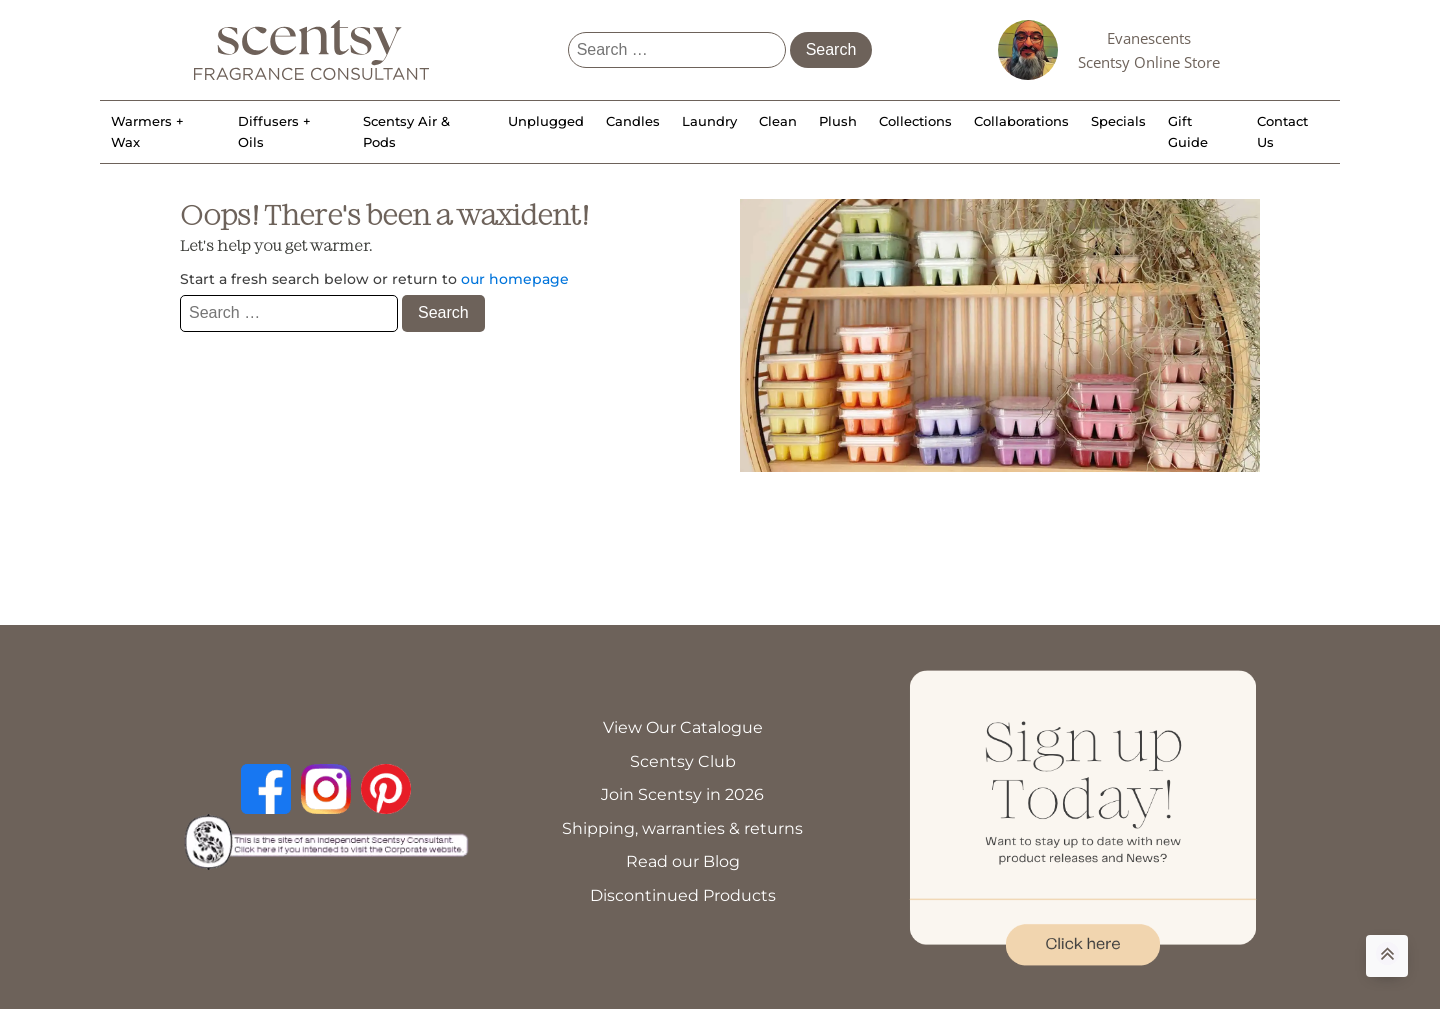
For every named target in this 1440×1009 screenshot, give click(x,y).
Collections (915, 121)
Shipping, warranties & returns (682, 828)
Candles (633, 121)
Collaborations (1021, 121)
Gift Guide (1188, 131)
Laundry (709, 121)
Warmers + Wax (147, 131)
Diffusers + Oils (274, 131)
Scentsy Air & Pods (406, 131)
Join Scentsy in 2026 (682, 794)
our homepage (515, 279)
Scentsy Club (683, 761)
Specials (1118, 121)
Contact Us (1282, 131)
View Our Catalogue (683, 727)
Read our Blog (683, 861)
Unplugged (546, 121)
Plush (838, 121)
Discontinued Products (683, 895)
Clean (778, 121)
